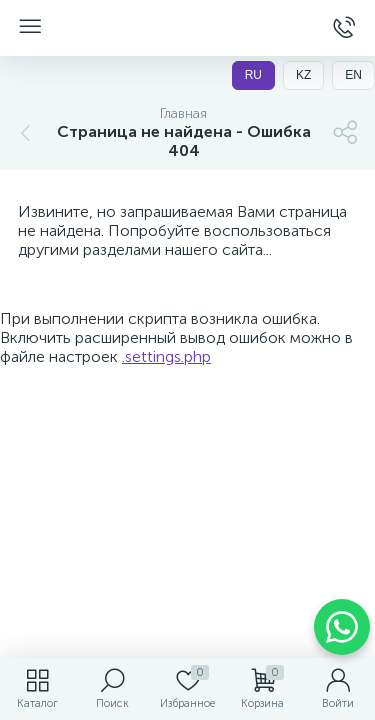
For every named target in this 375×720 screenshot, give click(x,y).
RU (253, 75)
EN (353, 75)
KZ (303, 75)
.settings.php (166, 356)
